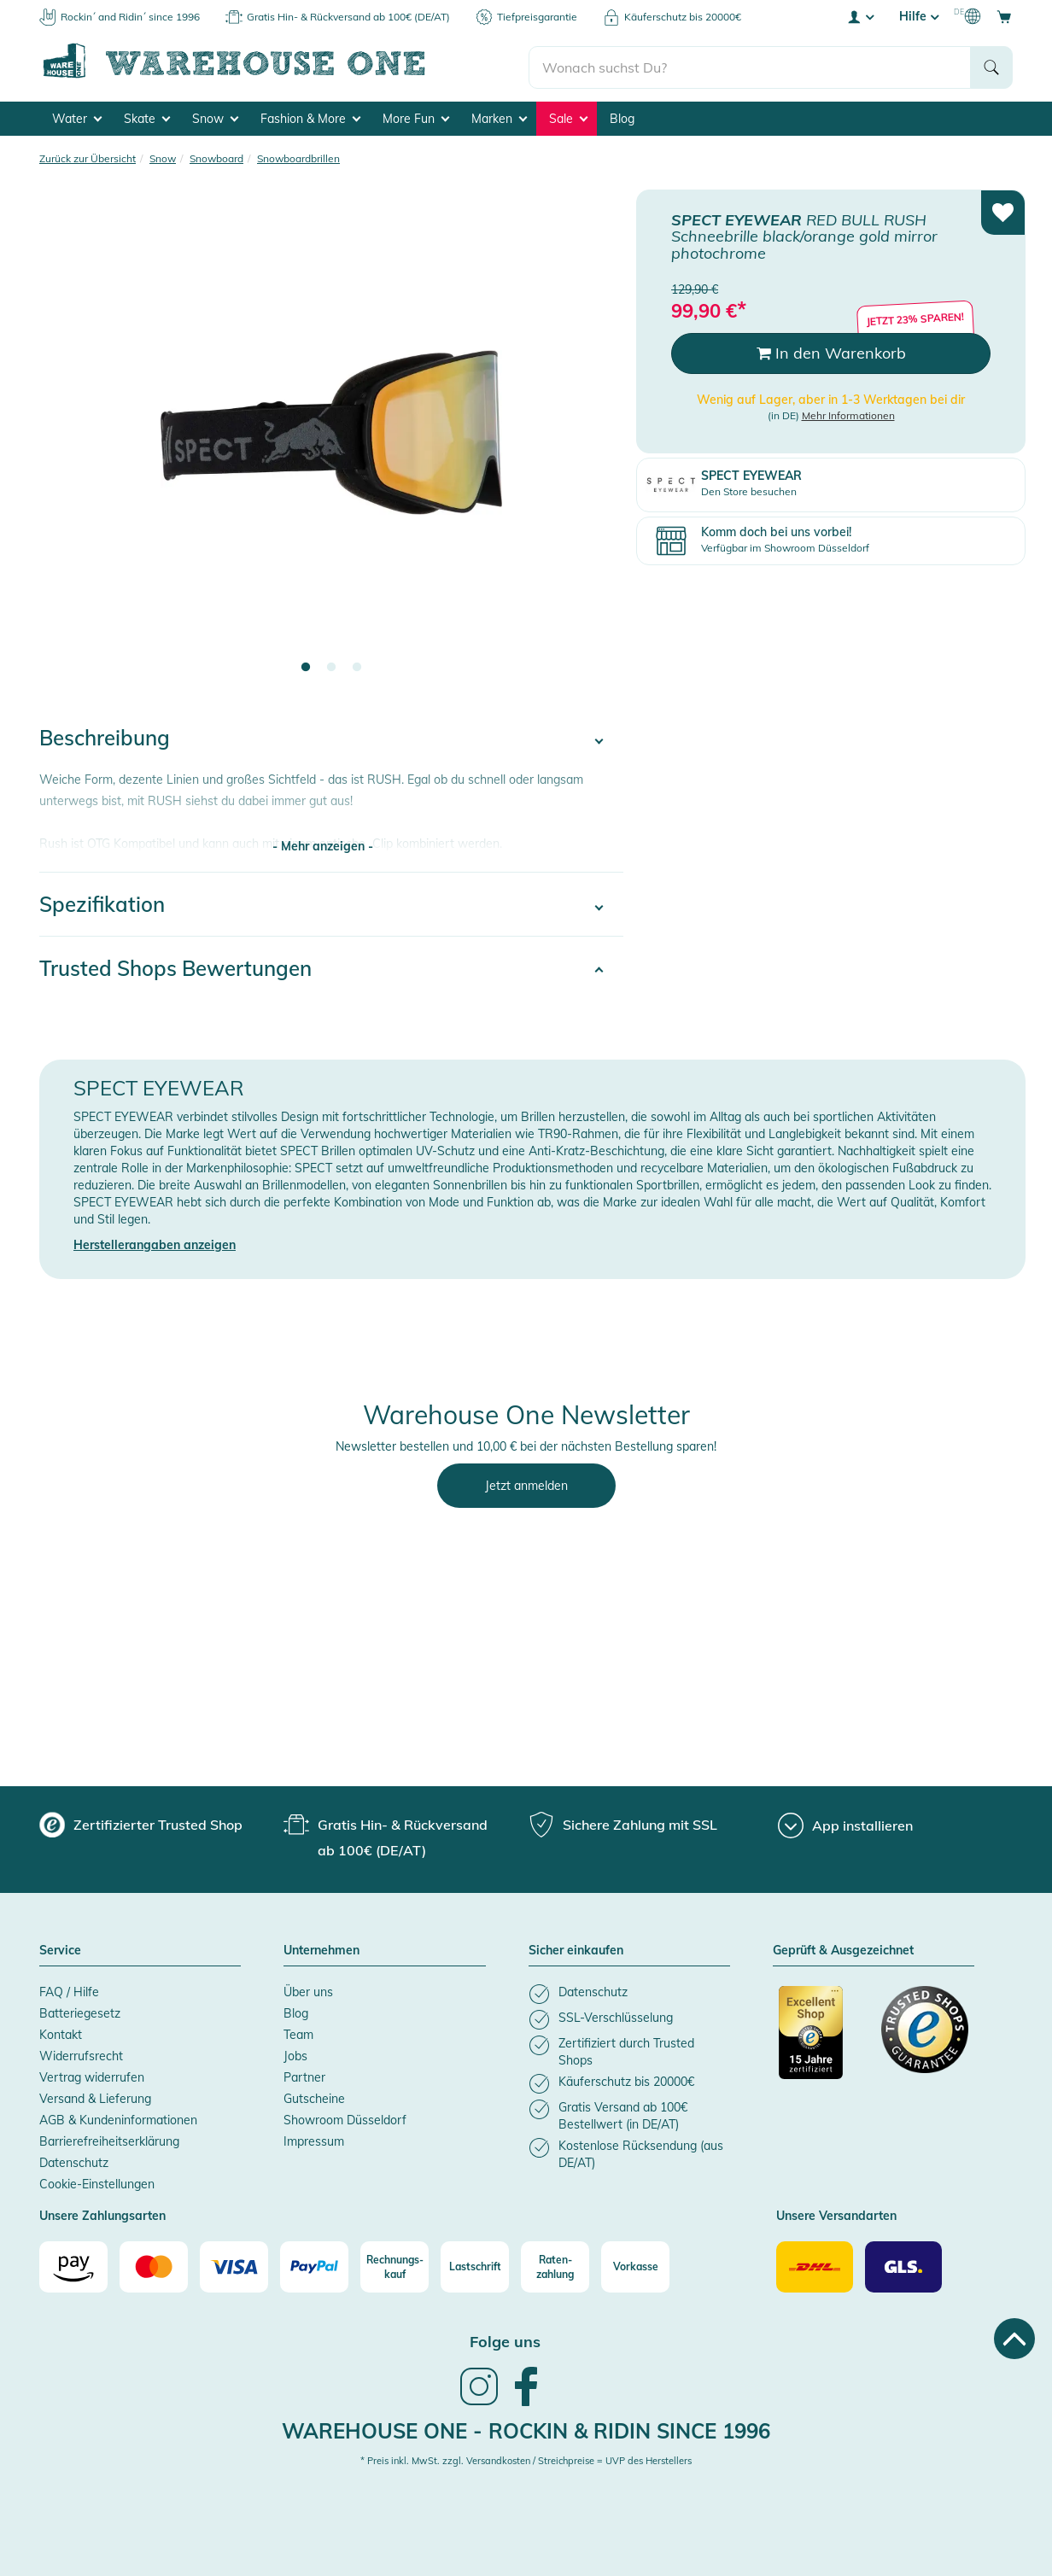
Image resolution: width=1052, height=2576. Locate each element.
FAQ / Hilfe (69, 1989)
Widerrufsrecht (81, 2053)
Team (298, 2032)
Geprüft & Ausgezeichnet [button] (843, 1948)
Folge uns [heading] (505, 2339)
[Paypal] (314, 2264)
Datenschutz (73, 2160)
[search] (750, 60)
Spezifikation (102, 901)
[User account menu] (860, 16)
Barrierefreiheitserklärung (109, 2139)
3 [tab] (356, 665)
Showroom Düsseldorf (344, 2117)
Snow (215, 116)
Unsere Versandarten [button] (836, 2214)
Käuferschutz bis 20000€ (682, 16)
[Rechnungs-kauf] (394, 2264)
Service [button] (60, 1948)
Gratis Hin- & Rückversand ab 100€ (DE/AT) (348, 16)
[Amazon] (73, 2264)
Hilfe (918, 16)
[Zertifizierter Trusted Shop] (822, 2038)
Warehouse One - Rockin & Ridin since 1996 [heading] (526, 2428)
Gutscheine (314, 2096)
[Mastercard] (154, 2264)
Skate (147, 116)
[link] (479, 2401)
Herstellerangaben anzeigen (154, 1242)
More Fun (416, 116)
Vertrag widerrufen (91, 2074)
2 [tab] (331, 665)
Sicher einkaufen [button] (576, 1948)
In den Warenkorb (831, 350)
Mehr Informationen (848, 412)
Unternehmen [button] (321, 1948)
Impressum (313, 2139)
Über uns (308, 1989)
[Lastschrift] (475, 2264)
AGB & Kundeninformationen (118, 2117)
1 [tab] (305, 665)
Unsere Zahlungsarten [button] (102, 2214)
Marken (499, 116)
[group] (141, 1822)
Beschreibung (104, 735)
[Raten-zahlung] (555, 2264)
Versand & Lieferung (95, 2096)
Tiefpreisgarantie (537, 16)
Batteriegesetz (79, 2010)
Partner (304, 2074)
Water (77, 116)
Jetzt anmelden (526, 1483)
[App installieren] (845, 1823)
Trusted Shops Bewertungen (175, 965)
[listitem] (629, 1991)
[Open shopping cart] (1004, 16)
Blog (622, 116)
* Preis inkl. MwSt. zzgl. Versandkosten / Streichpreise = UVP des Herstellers (526, 2458)
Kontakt (60, 2032)
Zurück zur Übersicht (87, 155)
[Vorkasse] (635, 2264)
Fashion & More (310, 116)
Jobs (295, 2053)
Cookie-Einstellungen (97, 2181)
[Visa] (234, 2264)
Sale (568, 116)
